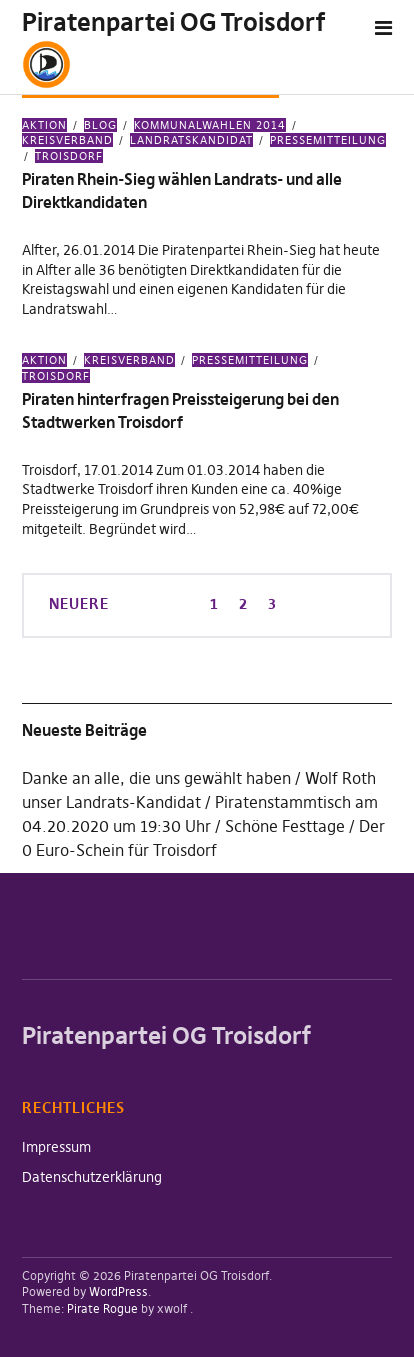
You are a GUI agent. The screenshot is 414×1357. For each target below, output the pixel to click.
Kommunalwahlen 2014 (210, 125)
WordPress (118, 1291)
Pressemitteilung (328, 140)
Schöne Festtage (285, 826)
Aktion (44, 125)
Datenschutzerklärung (92, 1177)
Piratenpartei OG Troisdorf (173, 22)
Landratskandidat (191, 140)
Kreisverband (129, 360)
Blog (100, 125)
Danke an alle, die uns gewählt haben (156, 778)
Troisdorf (69, 156)
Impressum (56, 1147)
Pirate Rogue (102, 1308)
